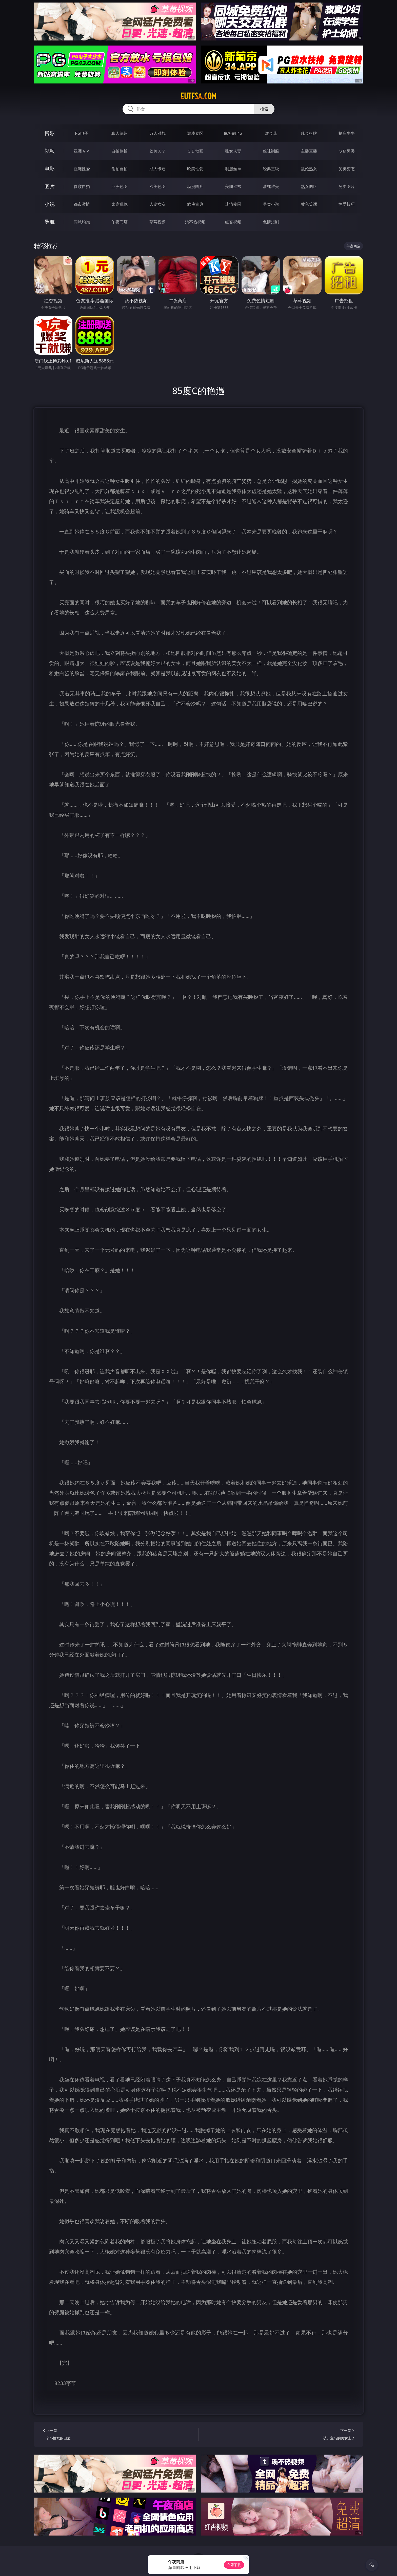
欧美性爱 (195, 168)
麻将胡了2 (233, 133)
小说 (50, 204)
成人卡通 (157, 168)
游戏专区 (195, 133)
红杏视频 (233, 222)
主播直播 (309, 151)
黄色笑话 (309, 204)
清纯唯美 (271, 186)
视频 (50, 150)
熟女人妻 (233, 151)
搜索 (264, 109)
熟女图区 (309, 186)
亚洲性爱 (82, 168)
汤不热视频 (195, 222)
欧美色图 (157, 186)
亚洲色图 (119, 186)
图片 (50, 186)
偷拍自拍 (119, 168)
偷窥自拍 (82, 186)
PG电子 (81, 133)
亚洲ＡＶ (82, 151)
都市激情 (82, 204)
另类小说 (271, 204)
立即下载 (234, 2564)
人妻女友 (157, 204)
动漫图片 (195, 186)
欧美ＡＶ (157, 151)
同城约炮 (82, 222)
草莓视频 (157, 222)
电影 (50, 168)
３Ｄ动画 (195, 151)
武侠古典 (195, 204)
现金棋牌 (309, 133)
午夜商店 (119, 222)
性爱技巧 (347, 204)
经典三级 (271, 168)
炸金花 (271, 133)
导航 (50, 221)
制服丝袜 (233, 168)
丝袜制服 (271, 151)
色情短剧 (271, 222)
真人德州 (119, 133)
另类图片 (347, 186)
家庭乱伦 (119, 204)
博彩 (50, 133)
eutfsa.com (198, 96)
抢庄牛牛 (347, 133)
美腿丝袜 (233, 186)
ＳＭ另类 (347, 151)
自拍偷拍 (119, 151)
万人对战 (157, 133)
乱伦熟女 (309, 168)
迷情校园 (233, 204)
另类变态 (347, 168)
